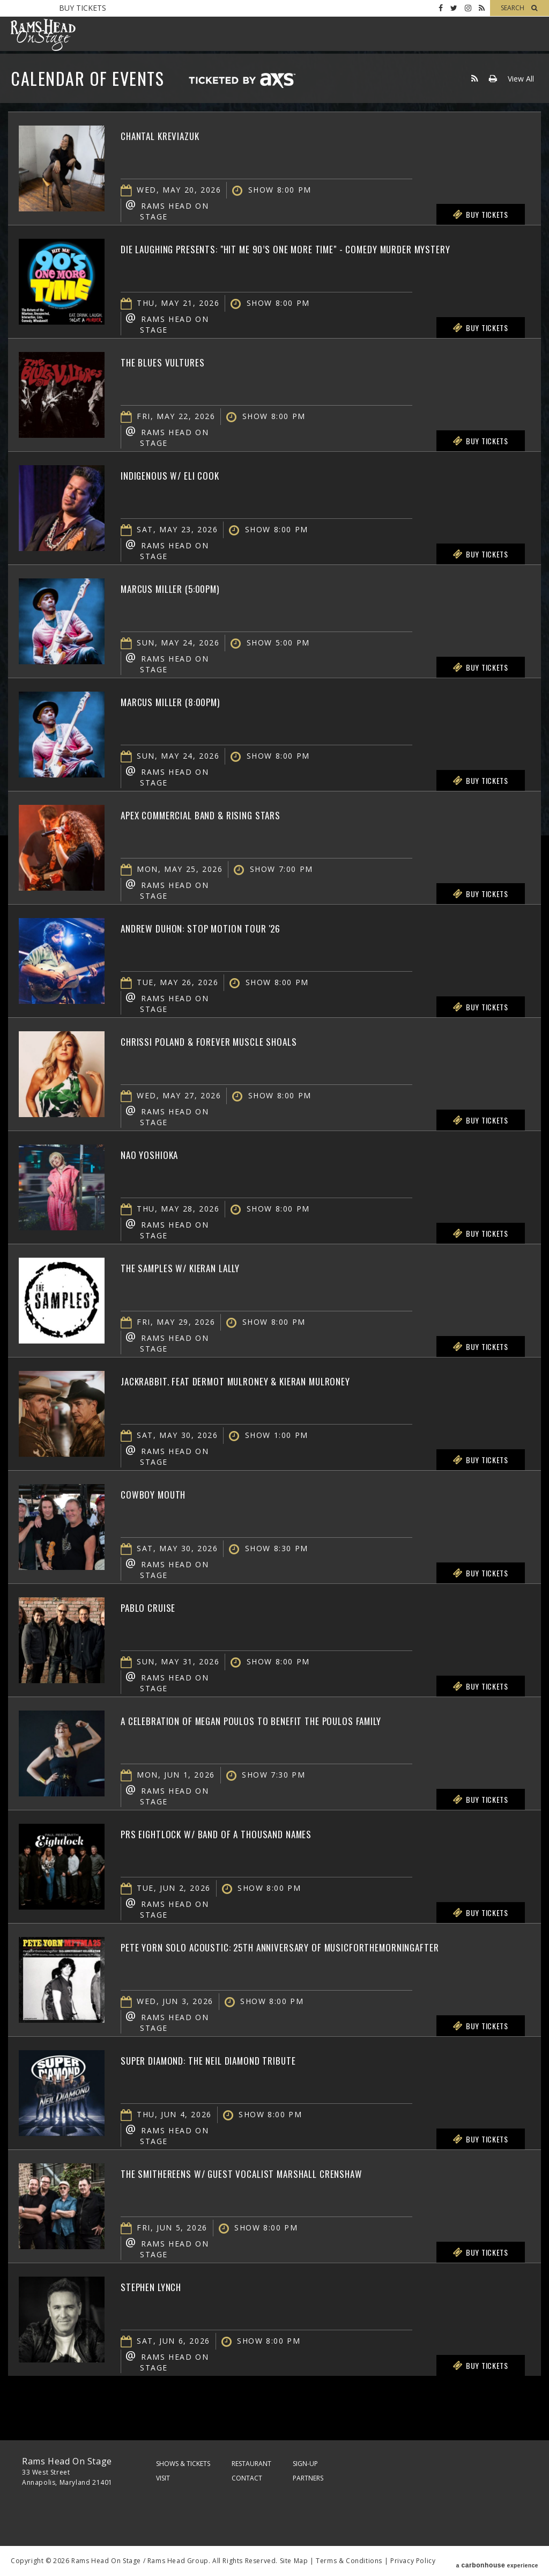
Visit (163, 2478)
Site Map (294, 2560)
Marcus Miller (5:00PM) (186, 587)
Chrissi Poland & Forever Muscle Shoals (235, 1040)
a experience (497, 2561)
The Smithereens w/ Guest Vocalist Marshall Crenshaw (278, 2172)
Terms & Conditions (349, 2560)
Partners (308, 2478)
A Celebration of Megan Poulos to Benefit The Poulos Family (292, 1720)
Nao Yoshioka (158, 1153)
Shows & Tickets (183, 2463)
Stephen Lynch (161, 2286)
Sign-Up (305, 2463)
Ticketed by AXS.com (241, 81)
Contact (247, 2478)
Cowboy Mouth (163, 1493)
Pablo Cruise (156, 1606)
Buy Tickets (82, 8)
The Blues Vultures (174, 361)
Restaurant (251, 2463)
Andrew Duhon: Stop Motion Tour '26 (224, 927)
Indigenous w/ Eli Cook (185, 474)
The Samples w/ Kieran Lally (199, 1267)
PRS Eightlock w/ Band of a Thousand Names (245, 1833)
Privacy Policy (412, 2560)
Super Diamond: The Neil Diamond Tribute (236, 2059)
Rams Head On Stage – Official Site (42, 35)
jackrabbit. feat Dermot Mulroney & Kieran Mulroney (271, 1380)
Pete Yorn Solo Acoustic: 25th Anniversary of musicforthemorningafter (251, 1955)
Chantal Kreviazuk (173, 135)
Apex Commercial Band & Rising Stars (226, 814)
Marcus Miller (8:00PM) (186, 701)
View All (521, 79)
